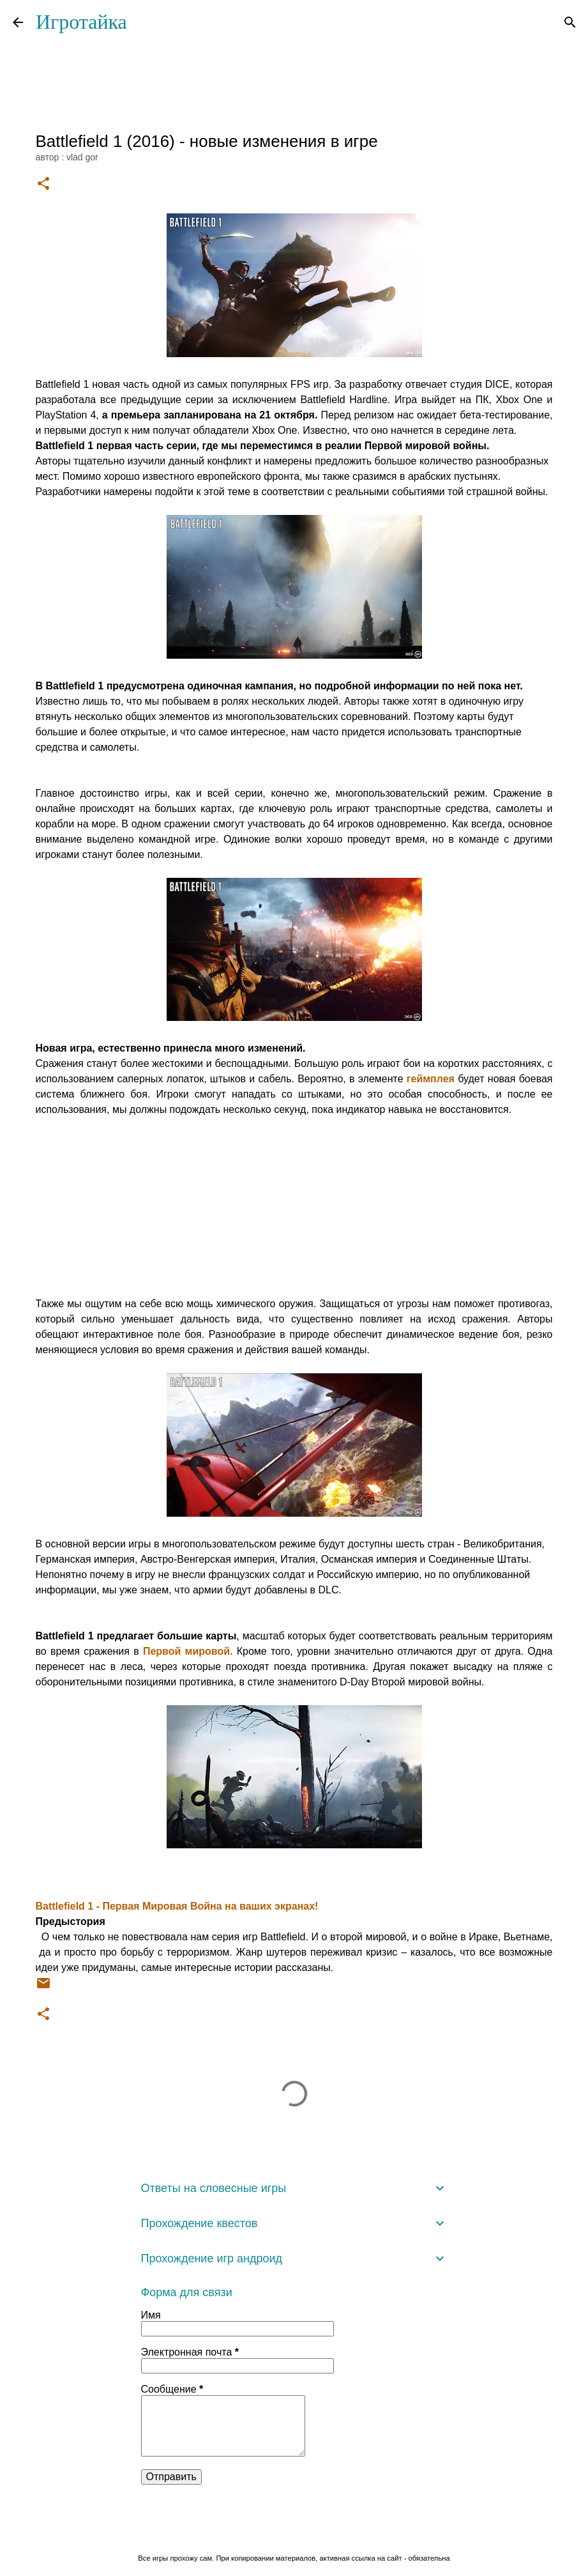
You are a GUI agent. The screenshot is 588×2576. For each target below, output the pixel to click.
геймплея (431, 1078)
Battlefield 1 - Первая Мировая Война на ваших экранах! (177, 1906)
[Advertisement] (294, 1206)
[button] (43, 184)
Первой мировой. (188, 1651)
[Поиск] (570, 22)
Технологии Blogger (294, 2531)
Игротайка (81, 21)
